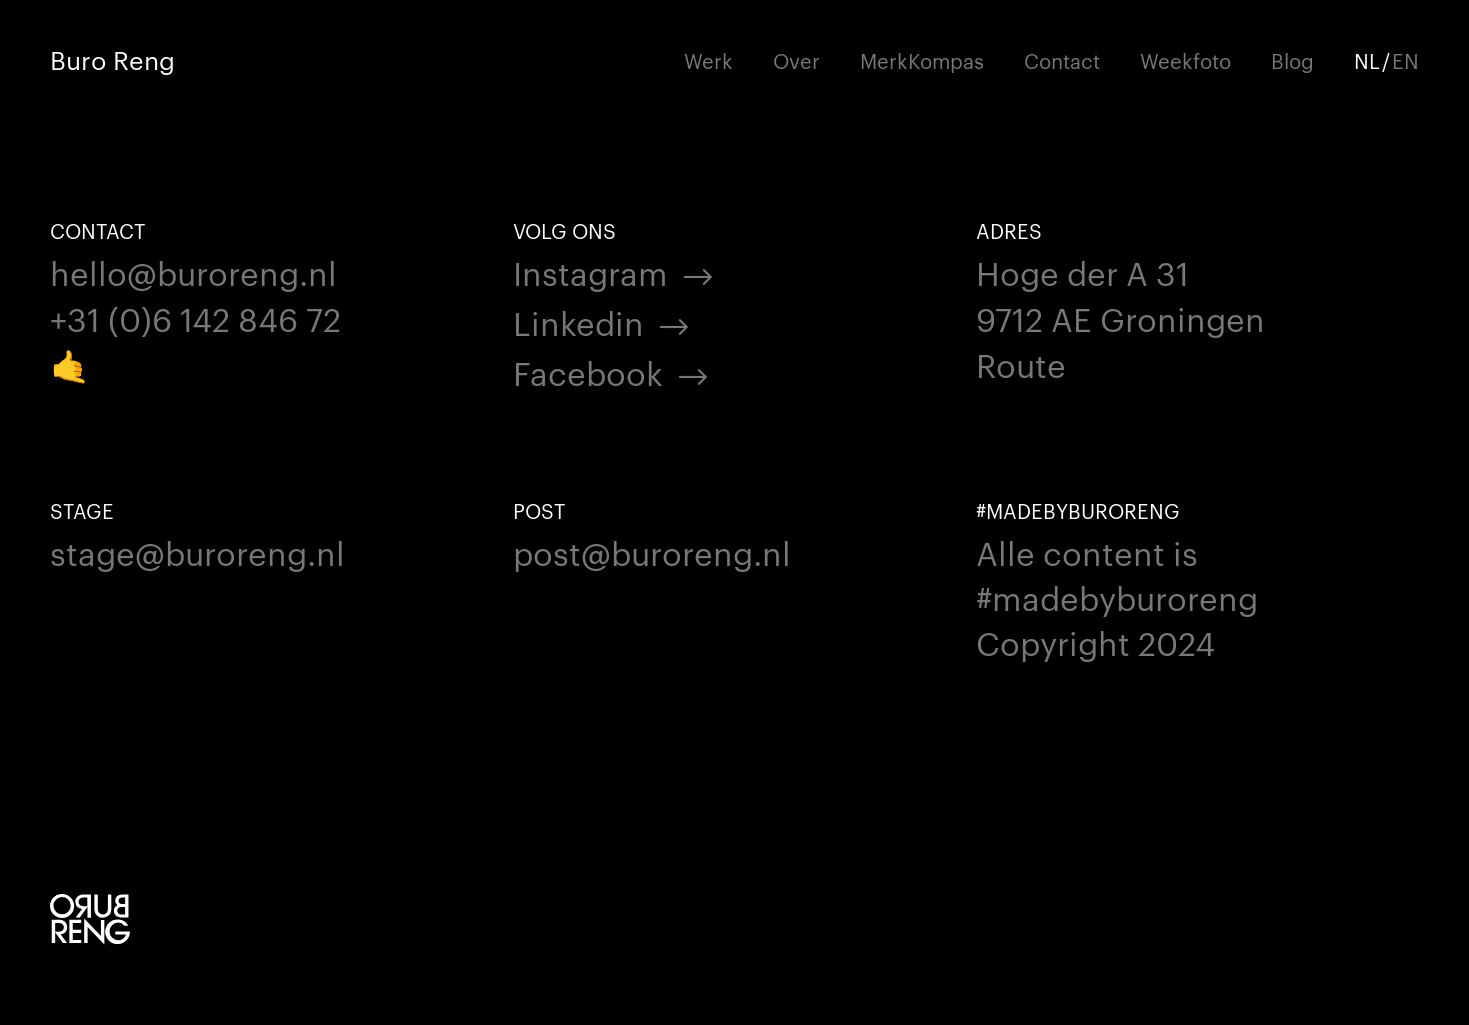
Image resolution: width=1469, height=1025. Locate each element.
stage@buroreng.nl (197, 551)
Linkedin (578, 321)
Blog (1292, 60)
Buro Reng (112, 59)
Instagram (590, 271)
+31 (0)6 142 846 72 (195, 317)
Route (1021, 363)
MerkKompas (922, 60)
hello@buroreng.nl (193, 271)
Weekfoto (1185, 60)
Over (796, 60)
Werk (708, 60)
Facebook (588, 371)
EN (1405, 60)
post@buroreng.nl (652, 551)
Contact (1062, 60)
